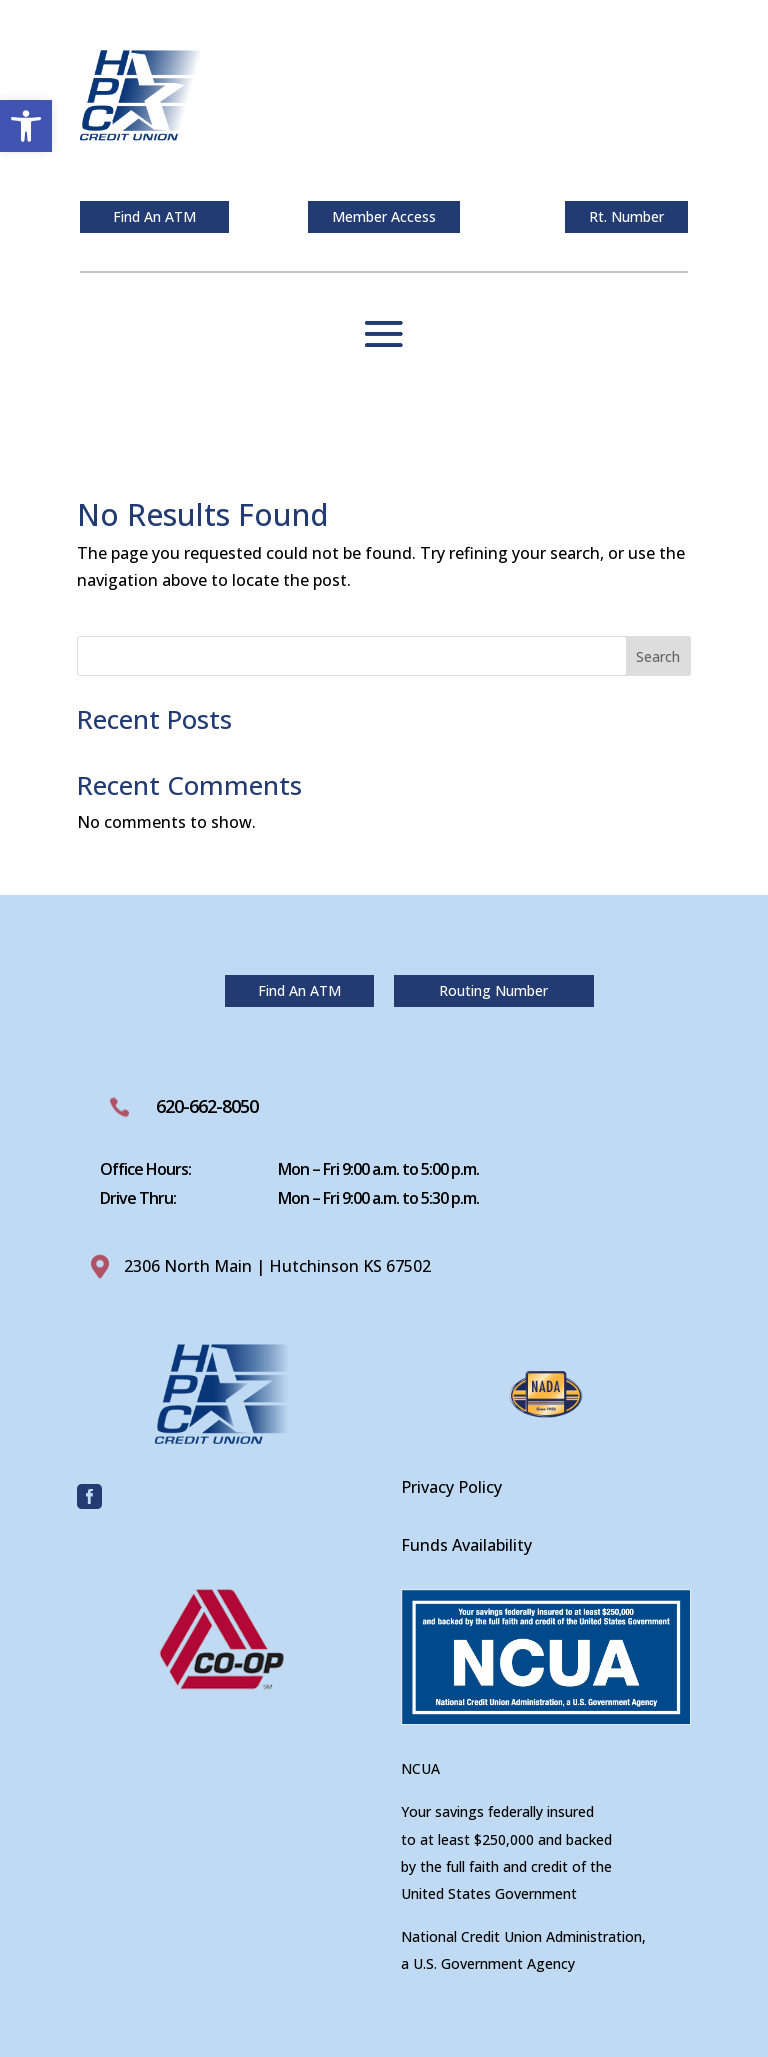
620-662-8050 (207, 1106)
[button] (26, 126)
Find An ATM (154, 216)
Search (658, 656)
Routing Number (493, 990)
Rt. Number (626, 216)
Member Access (384, 216)
